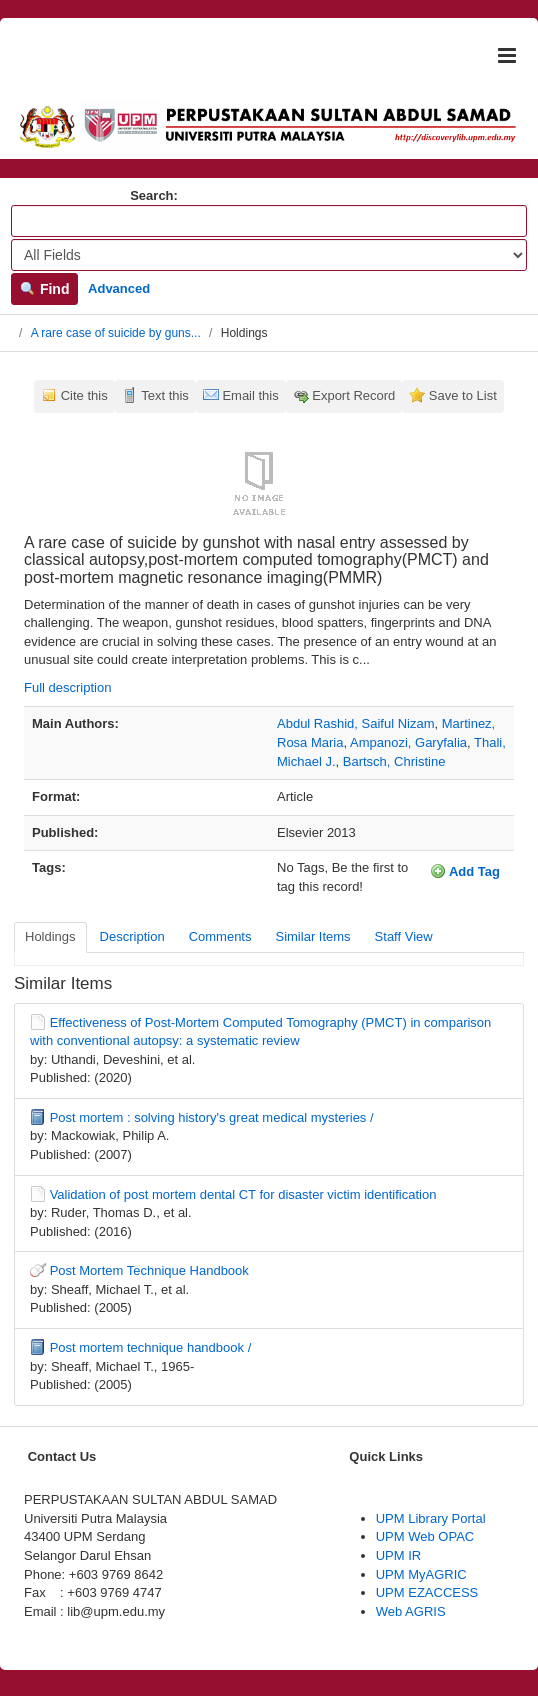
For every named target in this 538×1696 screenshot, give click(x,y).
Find (44, 289)
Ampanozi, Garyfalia (408, 742)
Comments (220, 936)
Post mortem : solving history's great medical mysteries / (212, 1117)
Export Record (353, 395)
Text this (165, 395)
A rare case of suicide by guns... (116, 333)
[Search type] (269, 255)
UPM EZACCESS (427, 1592)
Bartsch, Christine (394, 761)
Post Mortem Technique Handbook (149, 1270)
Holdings (50, 936)
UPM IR (399, 1555)
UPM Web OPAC (425, 1536)
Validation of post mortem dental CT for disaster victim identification (243, 1194)
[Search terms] (269, 221)
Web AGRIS (411, 1611)
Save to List (463, 395)
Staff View (404, 936)
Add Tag (465, 871)
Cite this (84, 395)
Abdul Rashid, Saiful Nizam (356, 723)
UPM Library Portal (431, 1518)
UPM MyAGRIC (421, 1574)
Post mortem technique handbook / (151, 1347)
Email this (250, 395)
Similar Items (312, 936)
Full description (67, 687)
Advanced (119, 288)
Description (132, 936)
